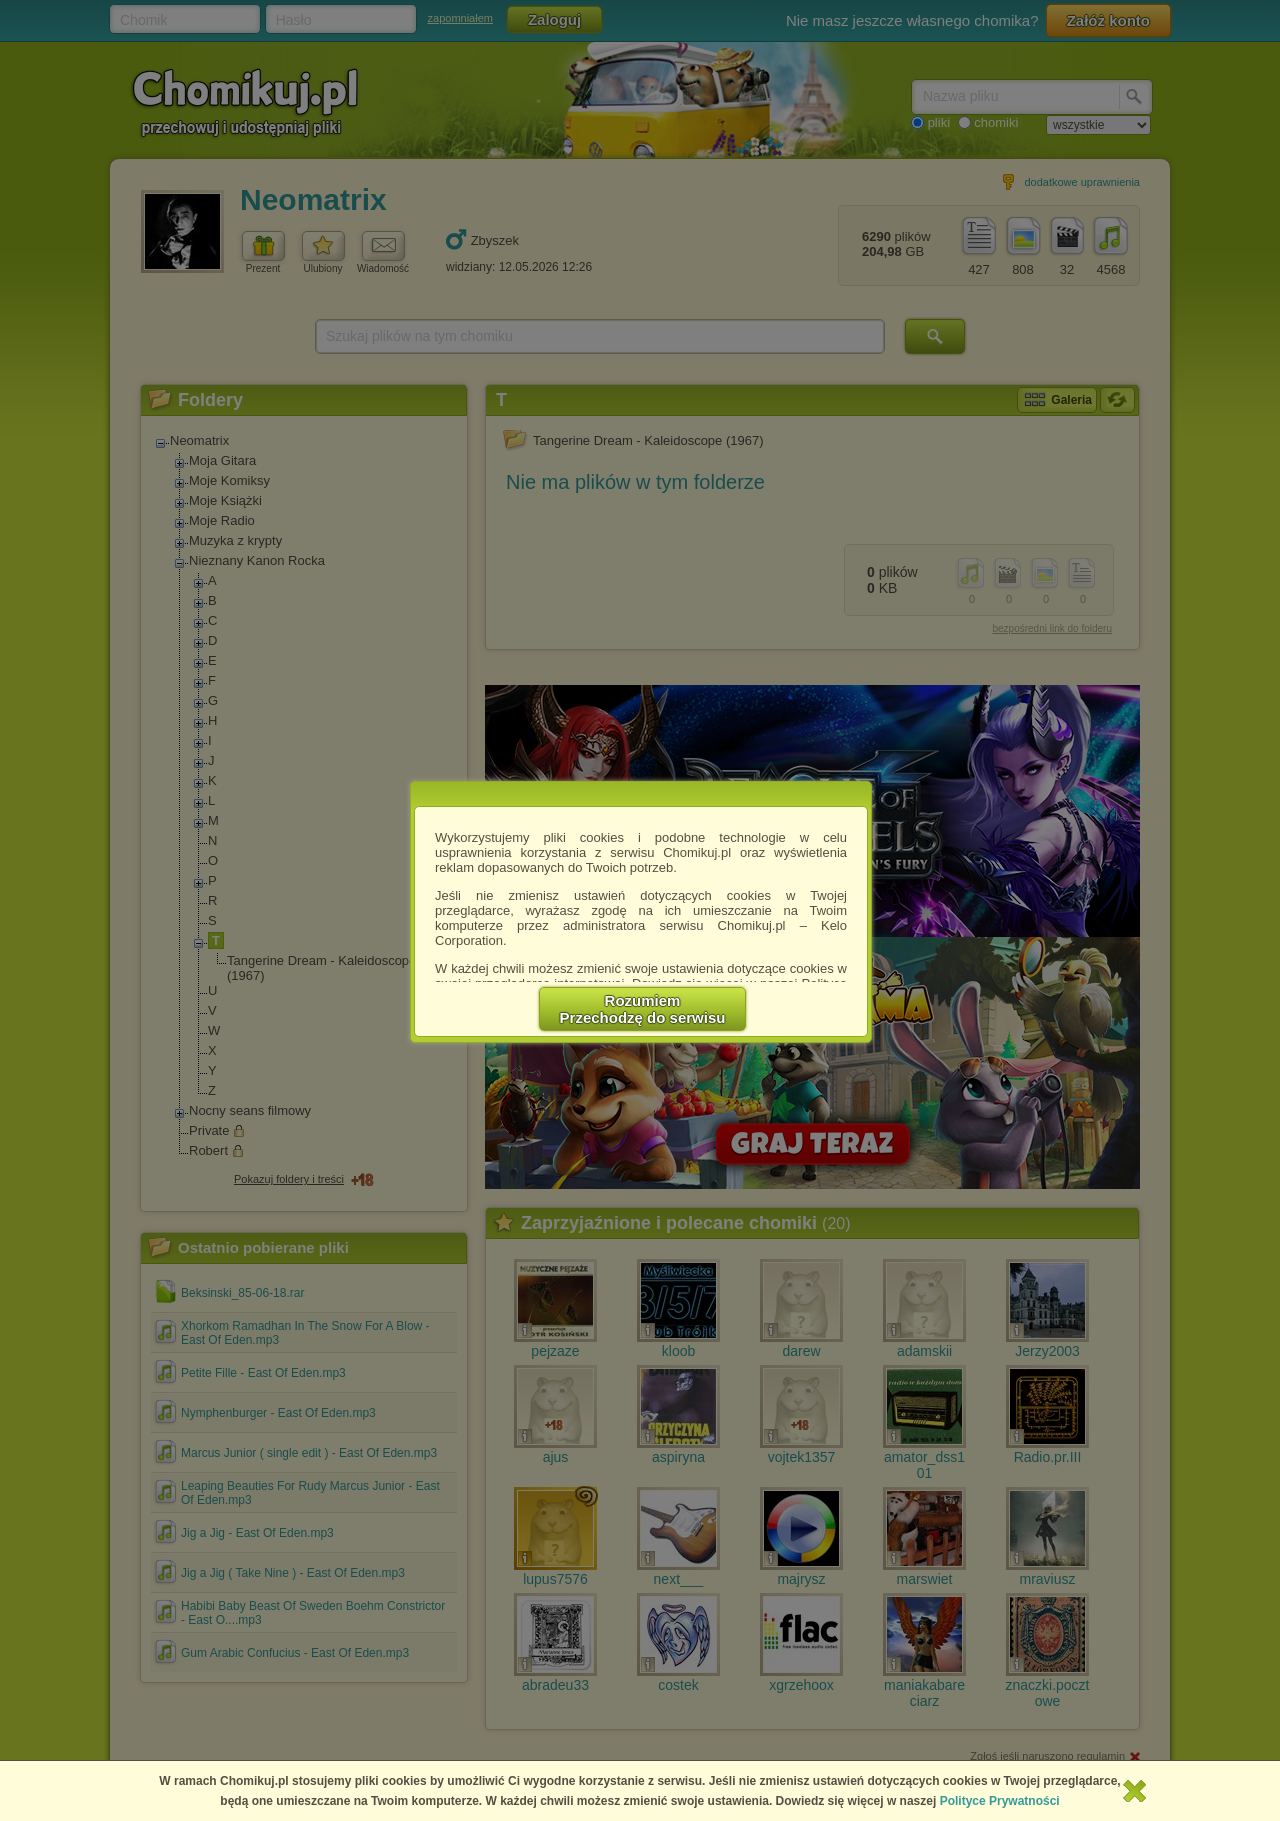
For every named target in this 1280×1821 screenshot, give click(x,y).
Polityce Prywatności (1000, 1801)
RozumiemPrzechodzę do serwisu (643, 1009)
